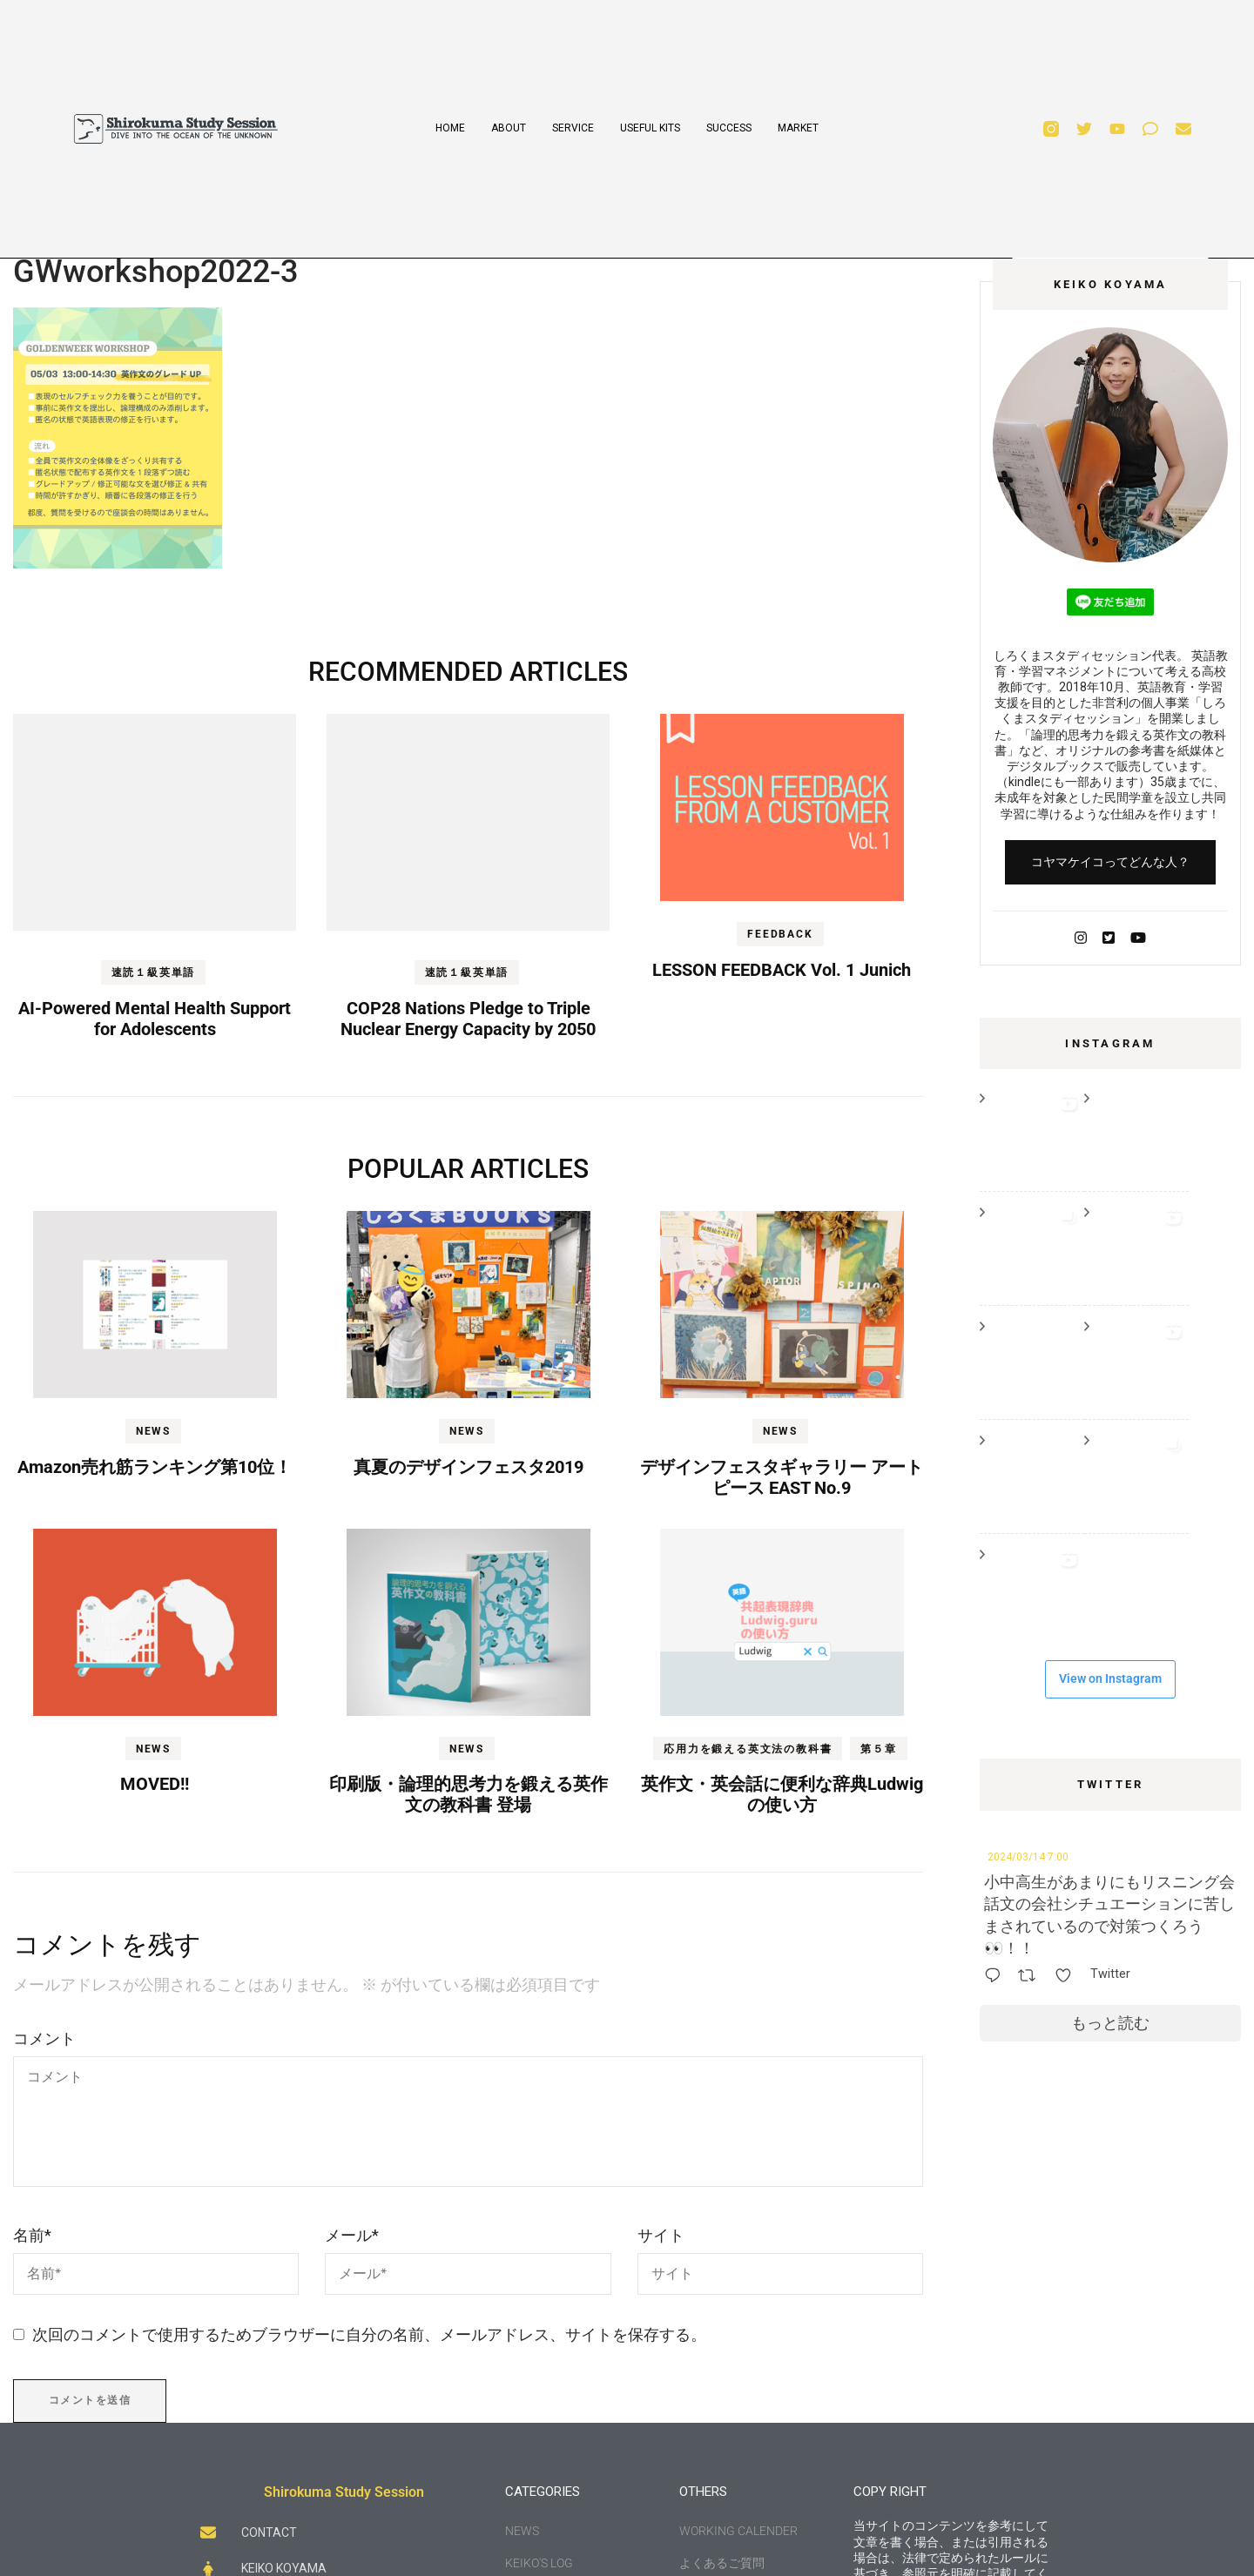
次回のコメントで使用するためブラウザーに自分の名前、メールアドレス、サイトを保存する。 (369, 2334)
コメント (44, 2038)
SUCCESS (729, 128)
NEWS (153, 1431)
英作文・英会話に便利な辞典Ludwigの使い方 (782, 1794)
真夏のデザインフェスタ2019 (468, 1466)
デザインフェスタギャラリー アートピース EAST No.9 (781, 1477)
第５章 (878, 1749)
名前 (32, 2235)
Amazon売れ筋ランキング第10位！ (154, 1466)
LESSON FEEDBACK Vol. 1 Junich (781, 969)
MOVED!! (154, 1783)
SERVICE (573, 128)
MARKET (798, 128)
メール (352, 2235)
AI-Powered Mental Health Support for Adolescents (154, 1018)
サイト (660, 2235)
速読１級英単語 (153, 972)
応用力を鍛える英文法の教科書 (748, 1749)
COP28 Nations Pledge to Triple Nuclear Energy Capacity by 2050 (468, 1018)
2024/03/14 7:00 (1028, 1857)
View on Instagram (1110, 1678)
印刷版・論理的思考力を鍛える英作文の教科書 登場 (468, 1794)
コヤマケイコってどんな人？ (1110, 862)
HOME (450, 128)
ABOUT (508, 128)
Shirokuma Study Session (344, 2492)
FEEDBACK (779, 934)
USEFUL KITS (650, 128)
